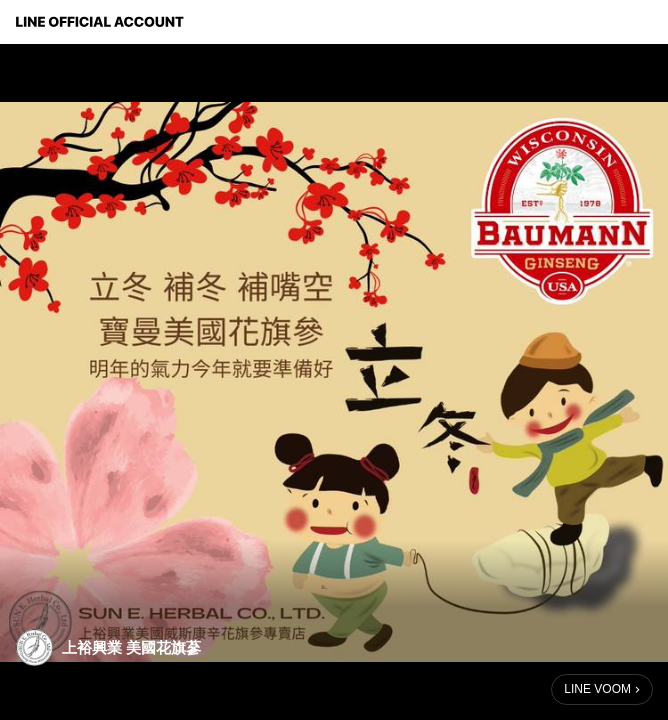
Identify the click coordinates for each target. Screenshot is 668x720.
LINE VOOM (597, 689)
